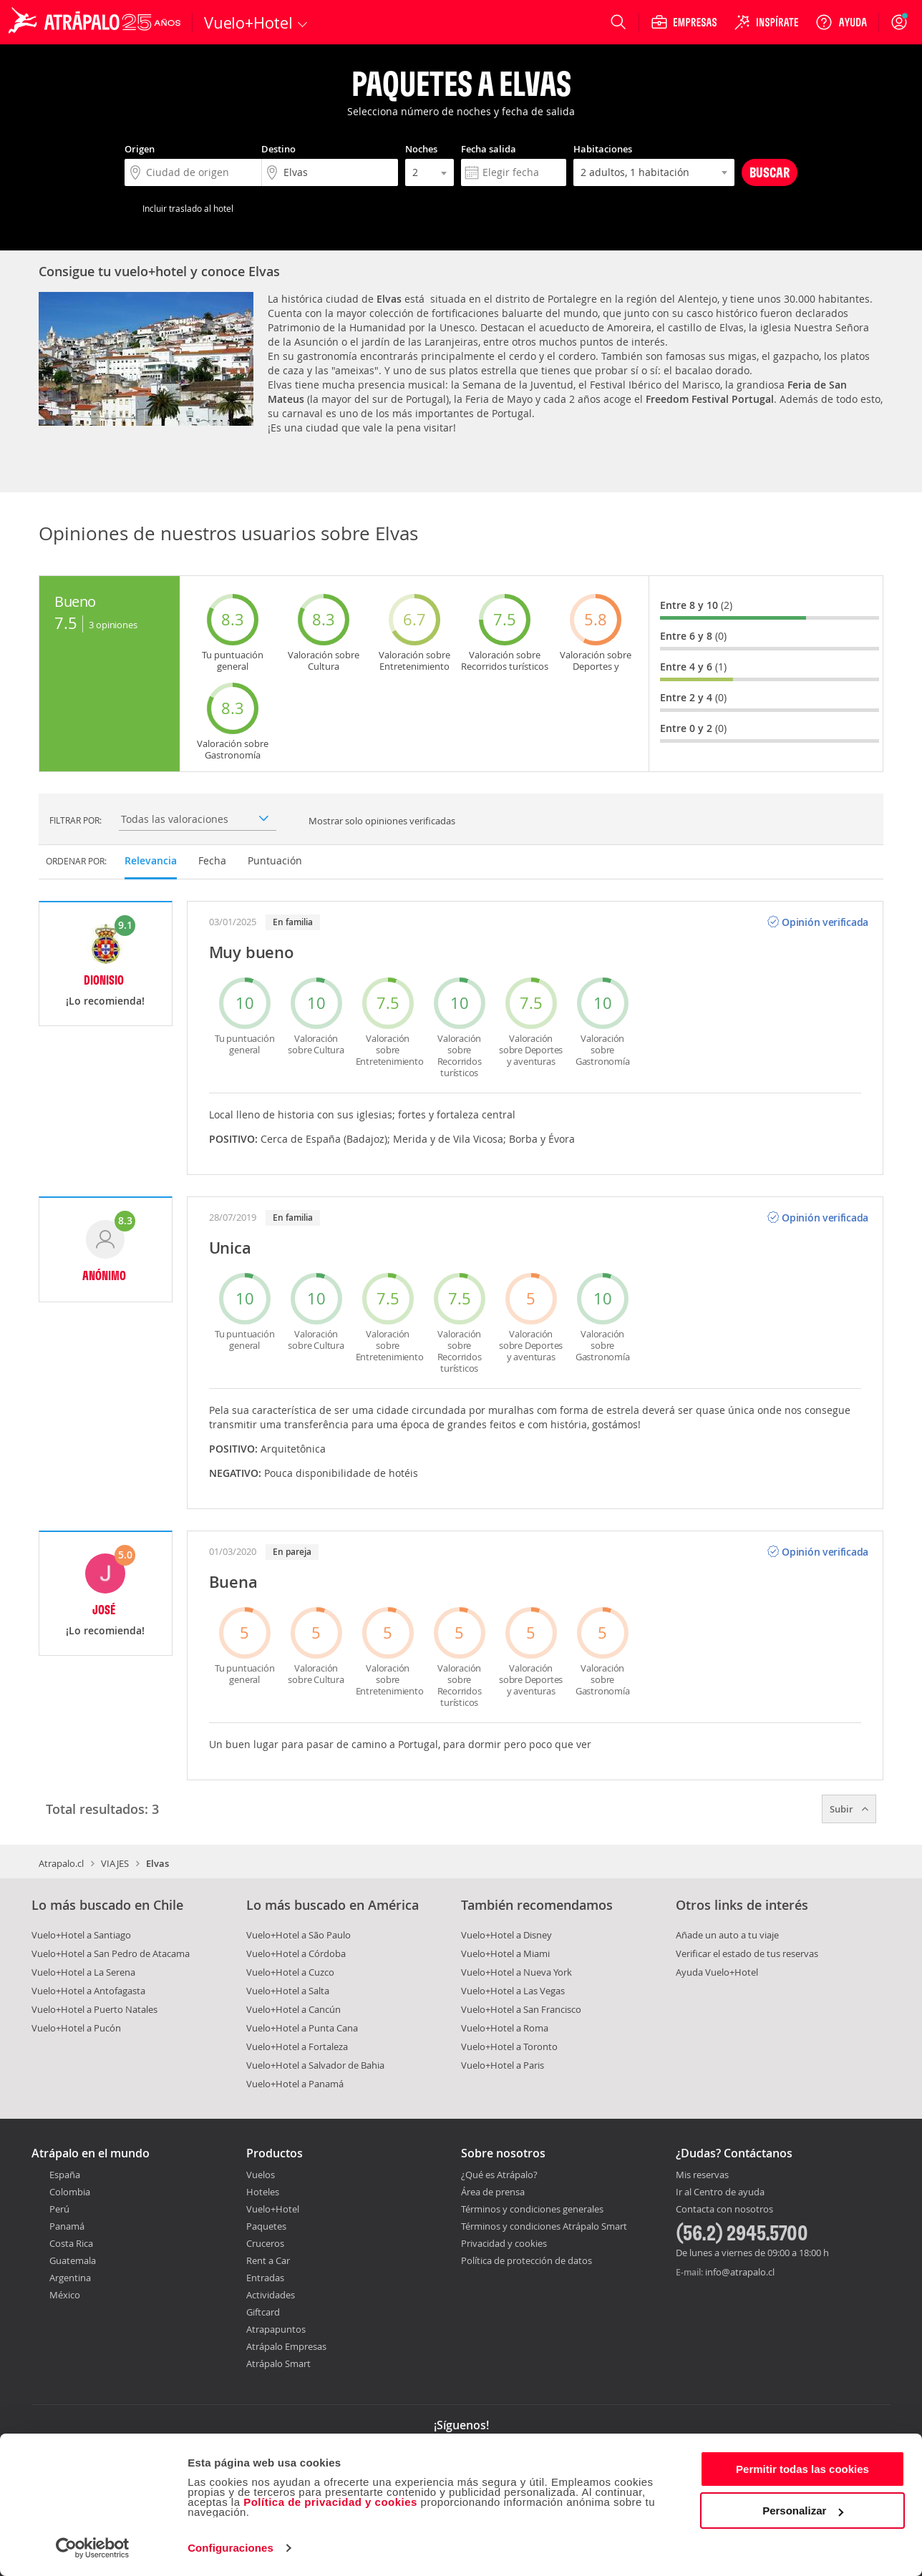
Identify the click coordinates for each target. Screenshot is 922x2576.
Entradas (265, 2277)
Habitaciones (602, 148)
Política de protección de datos (526, 2260)
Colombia (69, 2191)
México (64, 2294)
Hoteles (262, 2191)
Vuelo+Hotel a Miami (505, 1953)
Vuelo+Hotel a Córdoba (296, 1953)
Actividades (270, 2294)
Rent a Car (268, 2260)
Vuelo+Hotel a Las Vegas (513, 1990)
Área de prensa (493, 2191)
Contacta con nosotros (724, 2209)
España (64, 2174)
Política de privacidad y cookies (330, 2502)
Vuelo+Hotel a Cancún (293, 2009)
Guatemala (72, 2260)
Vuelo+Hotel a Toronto (509, 2046)
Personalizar (802, 2510)
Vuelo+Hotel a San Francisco (521, 2009)
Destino (278, 148)
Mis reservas (702, 2175)
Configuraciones (230, 2548)
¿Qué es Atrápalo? (499, 2174)
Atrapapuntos (276, 2329)
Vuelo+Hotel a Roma (504, 2027)
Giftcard (263, 2312)
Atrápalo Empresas (286, 2346)
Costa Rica (71, 2243)
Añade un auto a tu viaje (727, 1934)
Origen (140, 148)
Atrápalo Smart (278, 2363)
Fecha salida (488, 148)
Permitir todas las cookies (802, 2469)
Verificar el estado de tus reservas (747, 1953)
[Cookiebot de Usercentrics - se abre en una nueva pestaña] (92, 2548)
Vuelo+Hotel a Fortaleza (297, 2046)
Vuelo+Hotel (272, 2208)
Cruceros (265, 2243)
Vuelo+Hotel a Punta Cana (302, 2027)
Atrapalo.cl (61, 1863)
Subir (849, 1808)
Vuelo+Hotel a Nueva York (516, 1972)
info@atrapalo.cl (740, 2271)
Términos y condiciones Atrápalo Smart (544, 2226)
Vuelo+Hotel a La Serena (83, 1972)
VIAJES (115, 1863)
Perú (59, 2208)
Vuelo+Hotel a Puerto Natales (94, 2009)
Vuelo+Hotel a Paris (502, 2065)
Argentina (70, 2277)
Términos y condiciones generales (532, 2208)
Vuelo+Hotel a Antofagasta (88, 1990)
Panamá (66, 2226)
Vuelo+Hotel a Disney (506, 1934)
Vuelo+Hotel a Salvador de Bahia (315, 2065)
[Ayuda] (841, 22)
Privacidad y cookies (504, 2243)
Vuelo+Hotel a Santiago (81, 1934)
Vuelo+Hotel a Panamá (295, 2083)
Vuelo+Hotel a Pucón (76, 2027)
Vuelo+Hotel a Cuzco (290, 1972)
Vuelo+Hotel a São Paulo (298, 1934)
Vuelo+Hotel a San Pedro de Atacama (110, 1953)
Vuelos (260, 2174)
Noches (421, 148)
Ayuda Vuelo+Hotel (717, 1972)
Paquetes (266, 2226)
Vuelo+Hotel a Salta (287, 1990)
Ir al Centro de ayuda (720, 2192)
